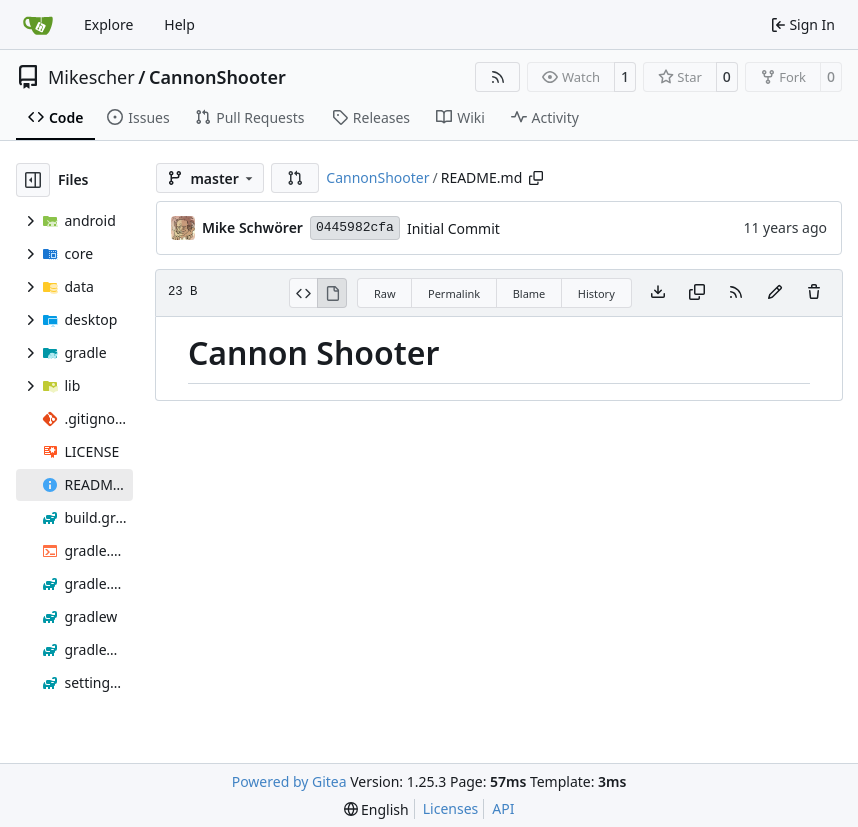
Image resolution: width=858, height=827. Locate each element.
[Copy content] (697, 293)
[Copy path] (536, 178)
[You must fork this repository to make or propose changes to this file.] (775, 293)
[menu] (376, 809)
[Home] (38, 25)
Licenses (451, 808)
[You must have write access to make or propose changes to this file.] (814, 293)
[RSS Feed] (498, 77)
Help (179, 24)
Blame (529, 293)
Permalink (454, 293)
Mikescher (91, 77)
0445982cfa (355, 227)
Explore (108, 24)
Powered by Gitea (289, 781)
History (596, 293)
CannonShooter (217, 77)
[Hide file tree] (33, 180)
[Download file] (658, 293)
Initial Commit (453, 228)
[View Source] (303, 293)
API (503, 808)
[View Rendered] (332, 293)
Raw (385, 293)
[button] (295, 178)
